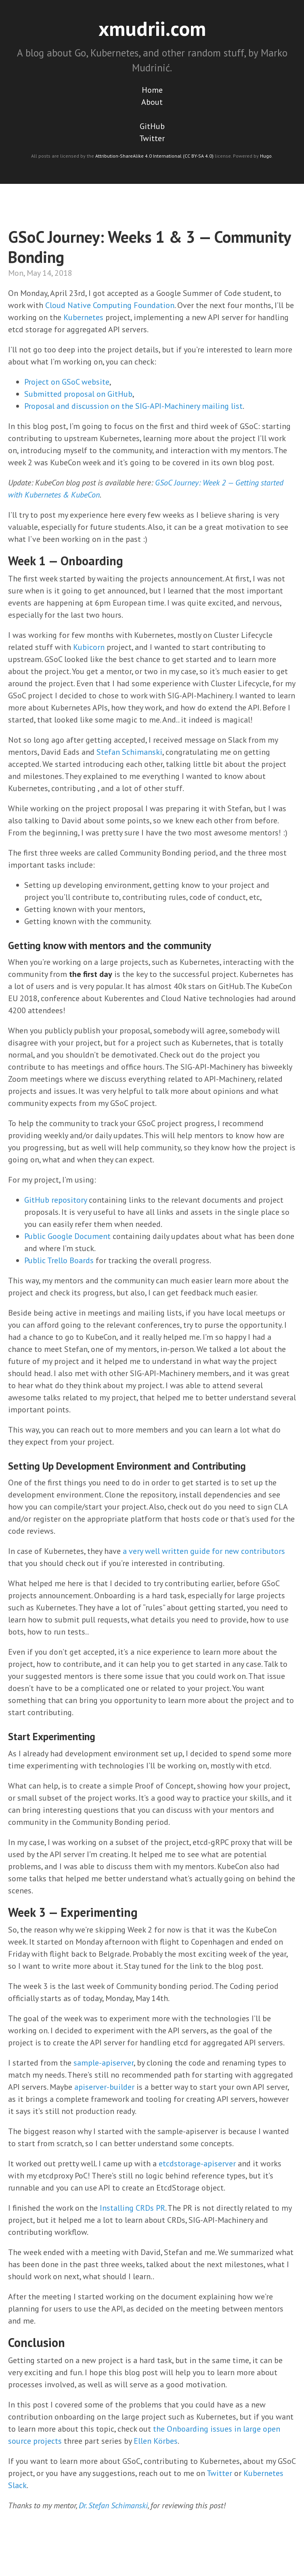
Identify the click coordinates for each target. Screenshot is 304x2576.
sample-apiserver (103, 2062)
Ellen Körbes (156, 2441)
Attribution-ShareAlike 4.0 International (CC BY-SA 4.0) (154, 156)
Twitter (152, 138)
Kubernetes (83, 317)
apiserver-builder (104, 2087)
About (152, 102)
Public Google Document (67, 1236)
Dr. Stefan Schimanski (113, 2505)
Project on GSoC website (66, 382)
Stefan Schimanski (129, 752)
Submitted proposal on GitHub (78, 394)
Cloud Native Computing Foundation (109, 305)
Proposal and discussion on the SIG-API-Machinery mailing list (133, 406)
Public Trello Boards (59, 1260)
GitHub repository (55, 1200)
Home (152, 90)
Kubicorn (89, 647)
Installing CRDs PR (132, 2208)
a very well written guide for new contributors (204, 1551)
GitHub (152, 126)
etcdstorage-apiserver (197, 2163)
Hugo (266, 156)
